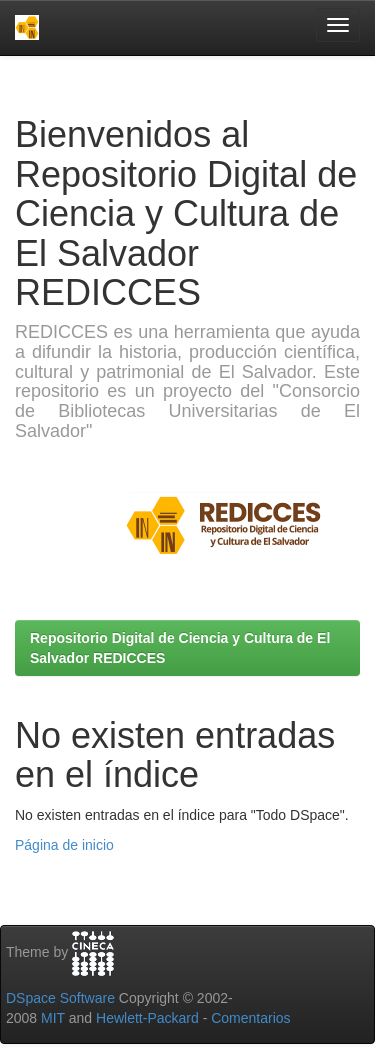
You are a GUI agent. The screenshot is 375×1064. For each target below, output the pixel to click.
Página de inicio (64, 845)
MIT (53, 1018)
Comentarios (250, 1018)
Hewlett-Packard (147, 1018)
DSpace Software (60, 998)
